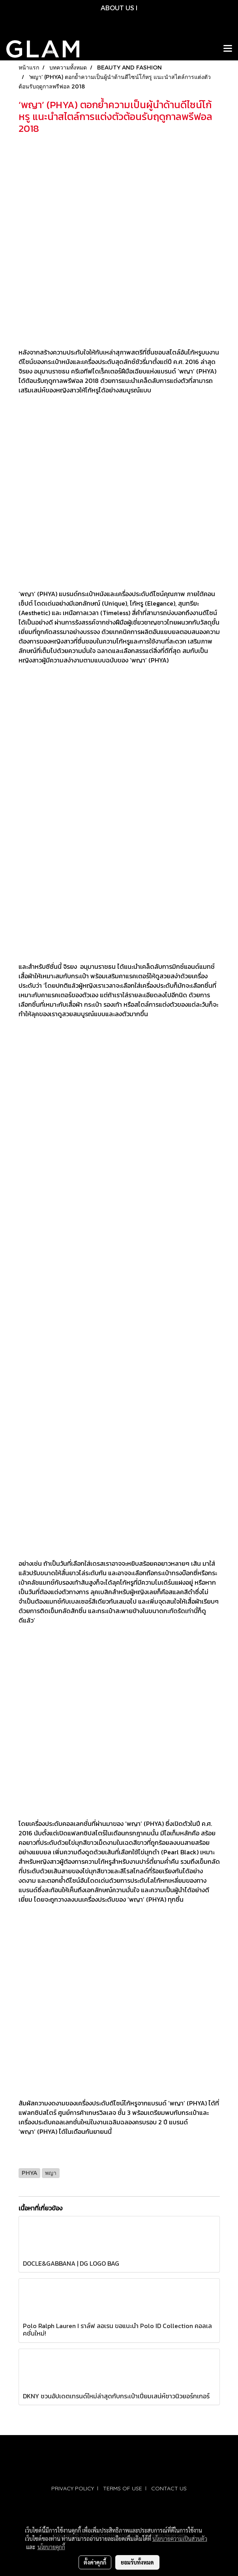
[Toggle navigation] (227, 49)
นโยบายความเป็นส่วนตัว (179, 2538)
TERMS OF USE (122, 2488)
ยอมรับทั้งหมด (137, 2562)
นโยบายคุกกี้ (51, 2546)
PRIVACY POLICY (72, 2488)
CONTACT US (169, 2488)
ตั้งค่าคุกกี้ (95, 2562)
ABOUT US (117, 7)
